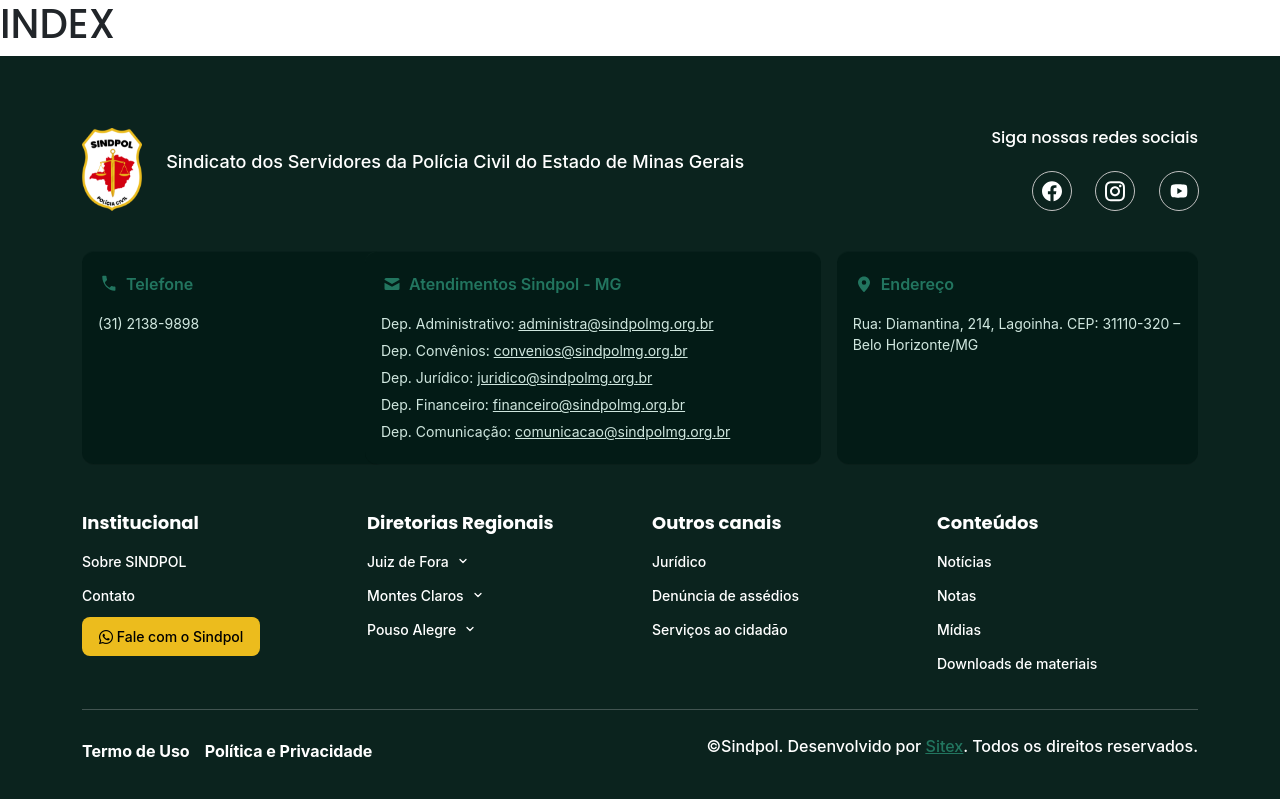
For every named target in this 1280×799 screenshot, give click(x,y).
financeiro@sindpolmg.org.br (589, 404)
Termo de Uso (136, 751)
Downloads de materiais (1017, 663)
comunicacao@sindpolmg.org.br (622, 431)
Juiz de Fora (408, 561)
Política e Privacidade (289, 751)
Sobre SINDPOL (134, 561)
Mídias (959, 629)
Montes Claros (415, 595)
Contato (108, 595)
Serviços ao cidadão (720, 629)
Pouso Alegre (411, 629)
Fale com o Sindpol (171, 636)
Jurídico (679, 561)
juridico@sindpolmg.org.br (564, 377)
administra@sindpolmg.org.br (615, 323)
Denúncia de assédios (725, 595)
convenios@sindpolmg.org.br (591, 350)
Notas (956, 595)
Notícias (964, 561)
